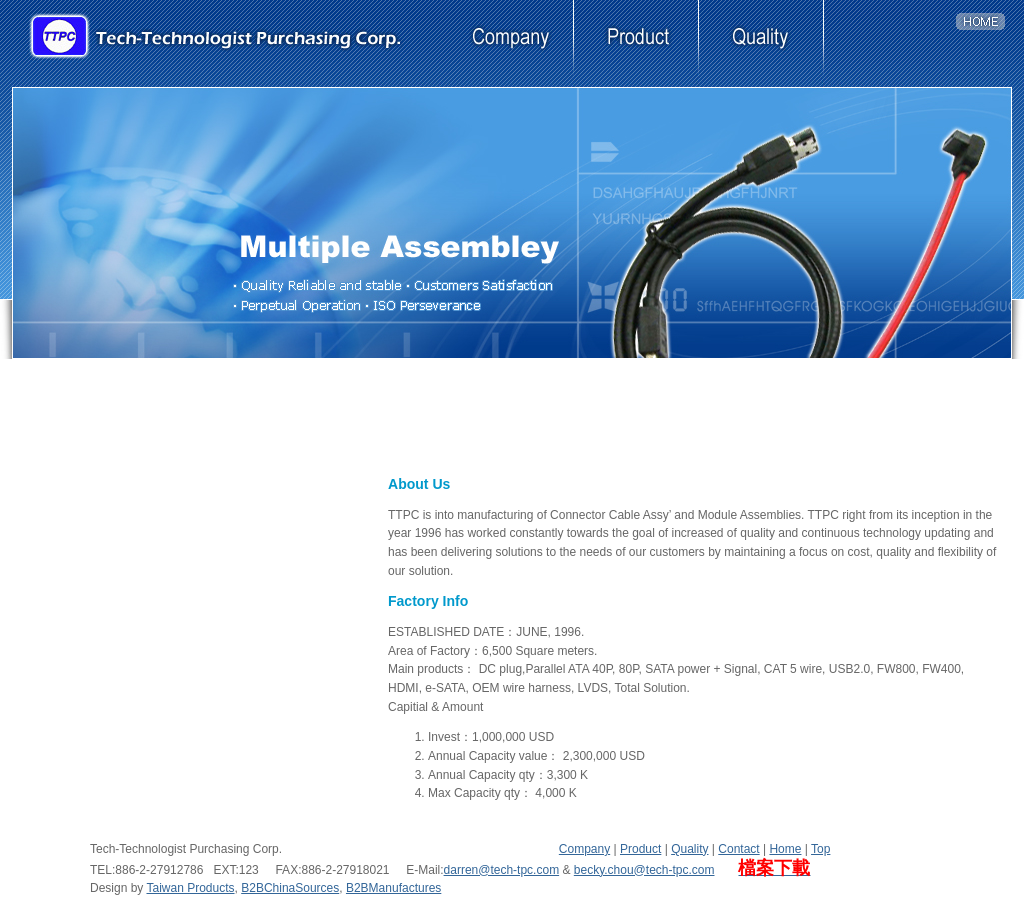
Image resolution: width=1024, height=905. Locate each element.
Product (640, 849)
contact (886, 43)
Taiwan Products (190, 888)
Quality (689, 849)
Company (584, 849)
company (511, 43)
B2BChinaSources (290, 888)
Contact (738, 849)
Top (820, 849)
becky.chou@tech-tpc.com (644, 870)
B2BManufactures (393, 888)
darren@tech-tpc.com (502, 870)
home (986, 43)
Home (785, 849)
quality (761, 43)
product (636, 43)
